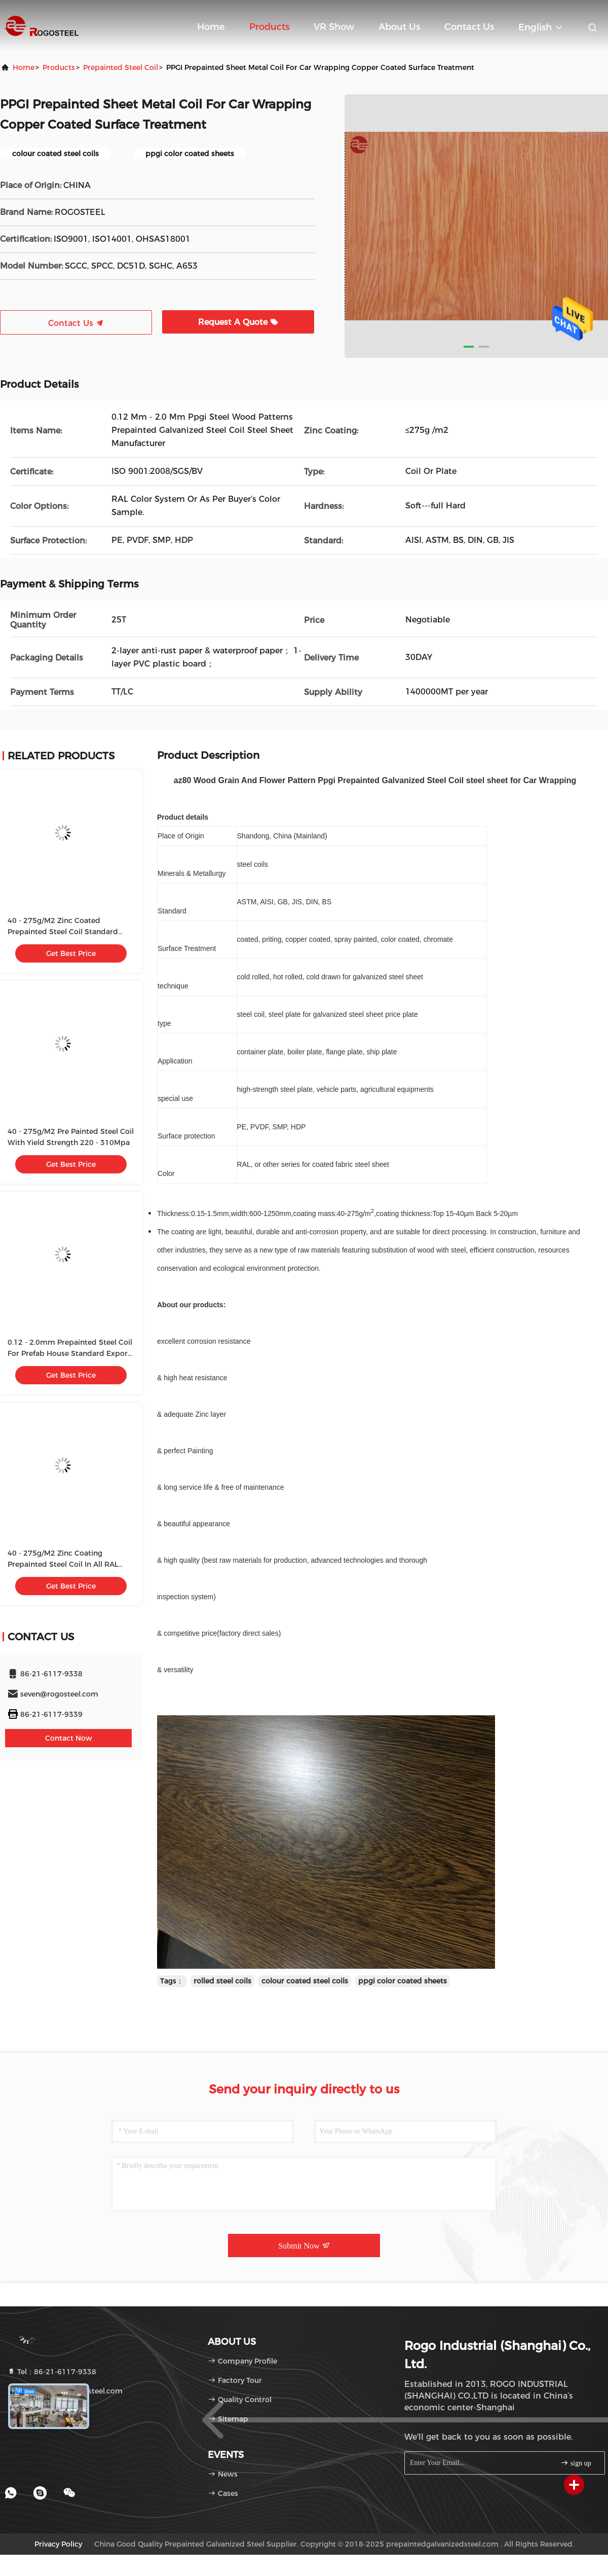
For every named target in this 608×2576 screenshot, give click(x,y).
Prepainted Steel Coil (120, 67)
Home (211, 26)
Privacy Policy (58, 2544)
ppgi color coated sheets (402, 1980)
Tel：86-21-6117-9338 (51, 2371)
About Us (399, 26)
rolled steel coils (222, 1980)
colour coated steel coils (304, 1980)
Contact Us (469, 26)
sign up (575, 2462)
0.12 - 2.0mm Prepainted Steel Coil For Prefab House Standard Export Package (70, 1353)
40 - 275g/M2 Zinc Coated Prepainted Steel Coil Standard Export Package (63, 931)
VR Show (334, 26)
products (59, 67)
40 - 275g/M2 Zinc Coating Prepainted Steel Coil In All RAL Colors (63, 1564)
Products (269, 26)
